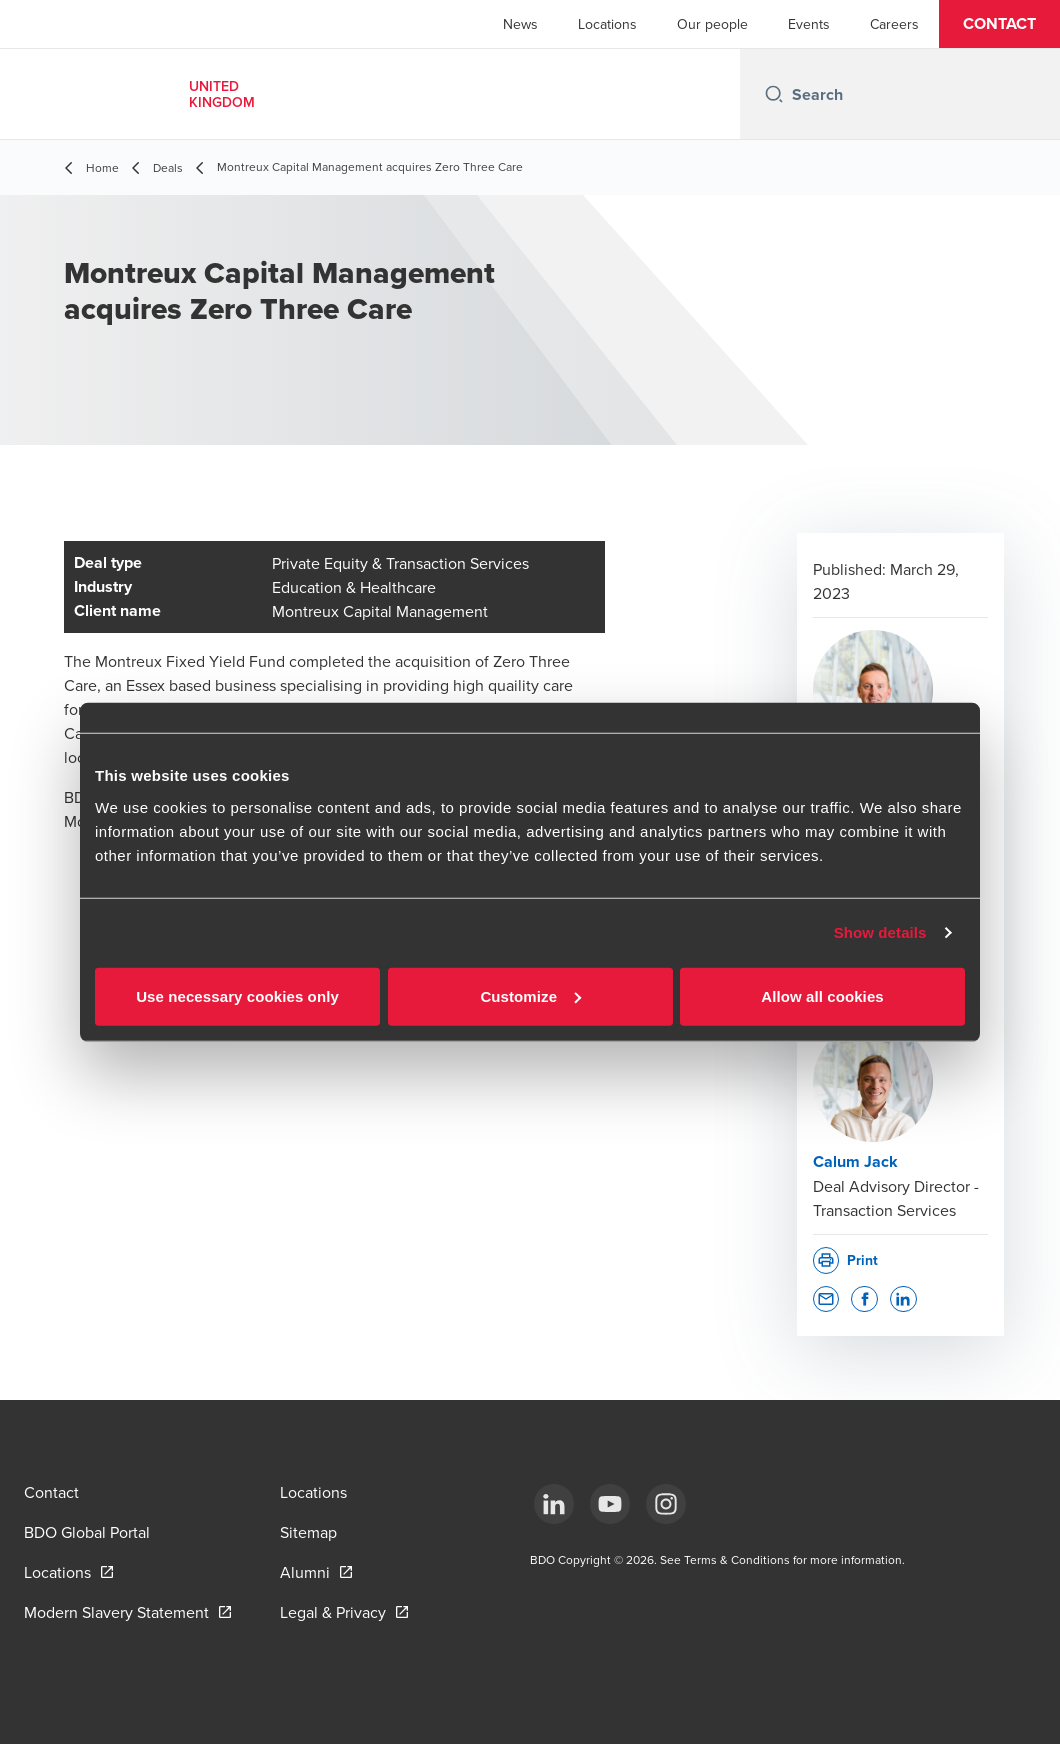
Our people (712, 24)
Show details (880, 932)
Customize (530, 995)
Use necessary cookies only (237, 995)
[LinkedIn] (554, 1504)
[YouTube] (610, 1504)
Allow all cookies (822, 995)
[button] (999, 24)
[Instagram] (666, 1504)
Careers (894, 24)
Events (809, 24)
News (520, 24)
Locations (607, 24)
